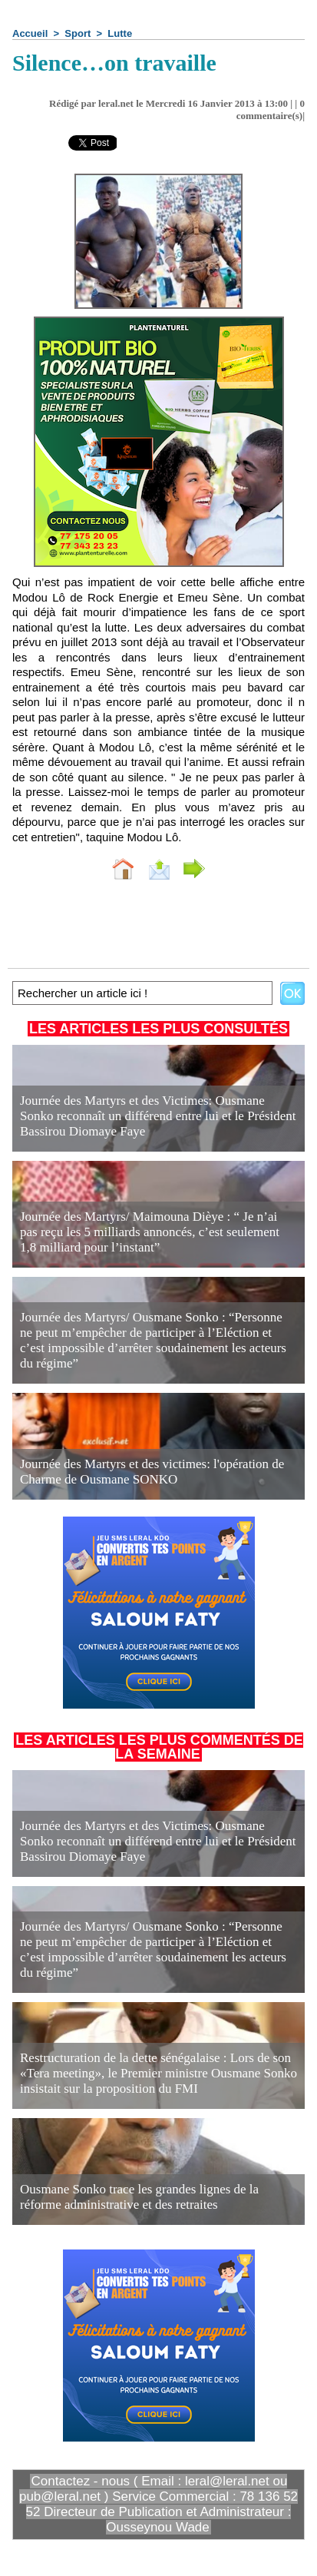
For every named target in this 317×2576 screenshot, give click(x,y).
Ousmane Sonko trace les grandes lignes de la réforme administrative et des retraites (139, 2197)
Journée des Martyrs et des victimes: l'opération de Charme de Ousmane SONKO (152, 1472)
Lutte (119, 33)
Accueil (30, 33)
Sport (77, 33)
